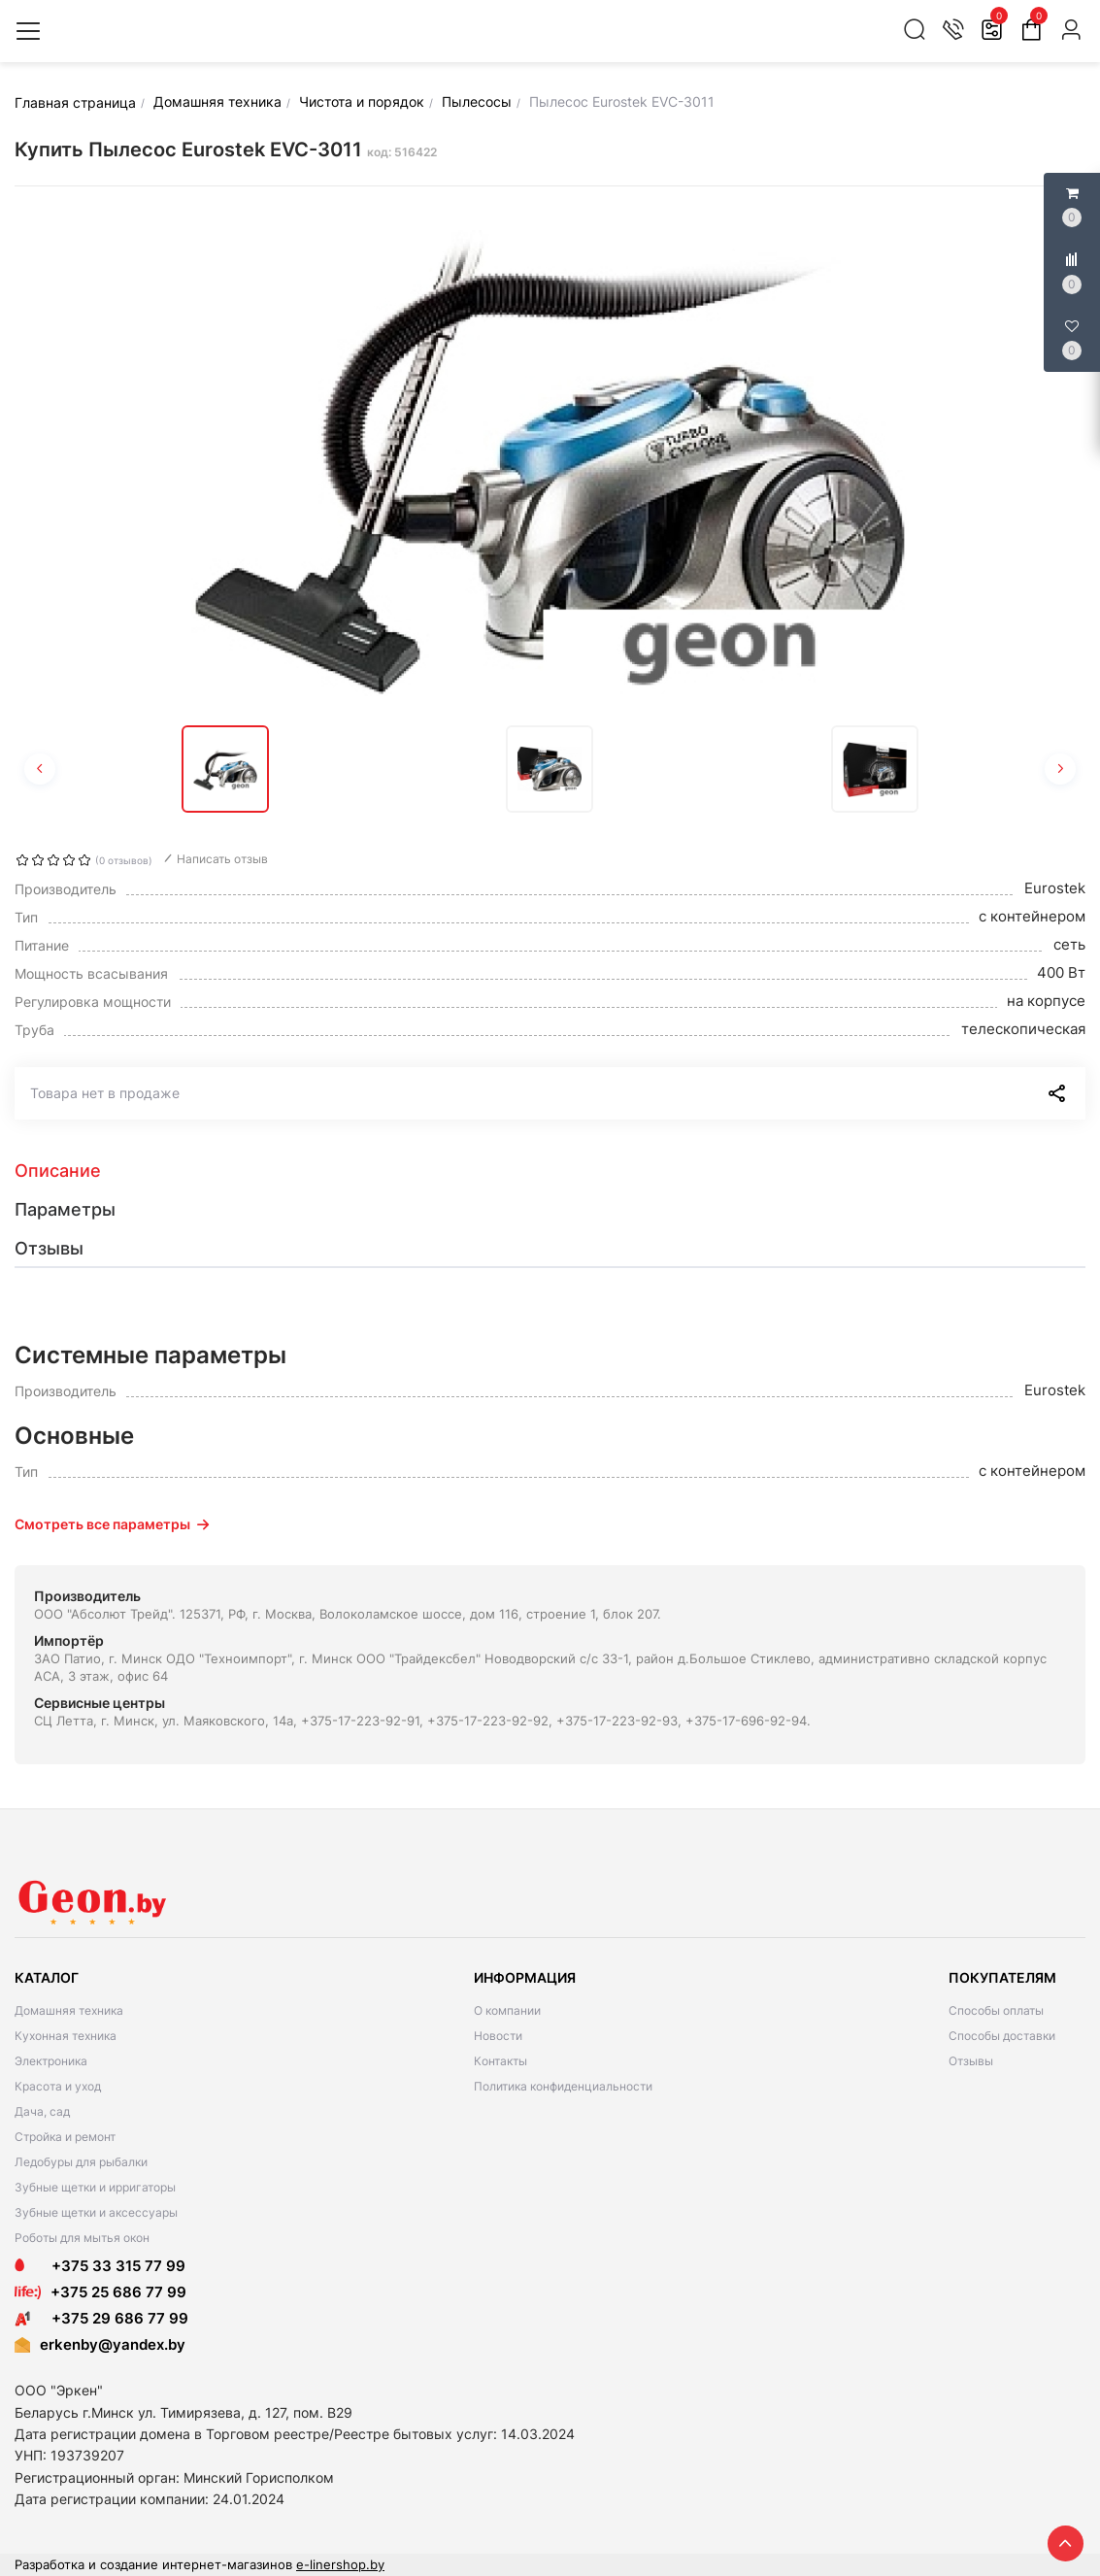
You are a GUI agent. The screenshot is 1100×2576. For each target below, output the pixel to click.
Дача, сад (42, 2111)
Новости (498, 2035)
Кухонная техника (66, 2035)
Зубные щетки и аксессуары (96, 2212)
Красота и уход (58, 2086)
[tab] (550, 1171)
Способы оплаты (996, 2010)
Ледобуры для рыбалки (81, 2162)
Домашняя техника (69, 2010)
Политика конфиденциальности (563, 2086)
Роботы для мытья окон (82, 2237)
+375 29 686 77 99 (101, 2318)
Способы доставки (1002, 2035)
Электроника (51, 2061)
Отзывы (971, 2061)
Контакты (500, 2061)
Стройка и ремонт (65, 2136)
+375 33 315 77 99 (100, 2266)
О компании (507, 2010)
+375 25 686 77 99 (118, 2292)
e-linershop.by (340, 2564)
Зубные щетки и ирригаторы (95, 2187)
